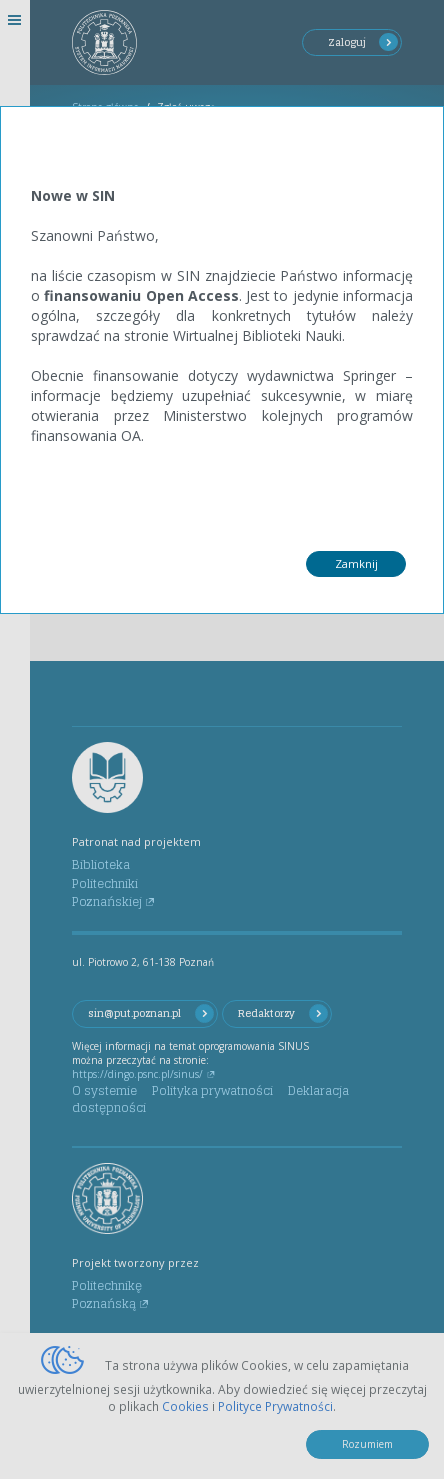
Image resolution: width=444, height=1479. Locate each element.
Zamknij (356, 563)
